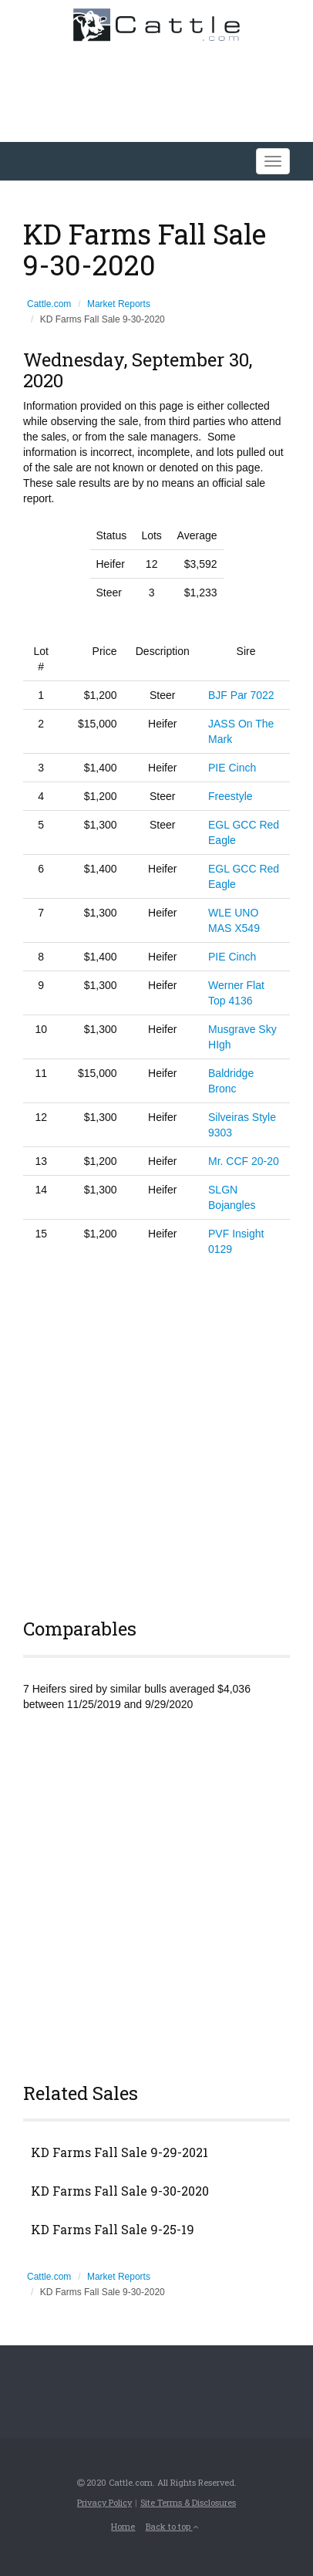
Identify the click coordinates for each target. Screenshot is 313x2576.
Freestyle (230, 796)
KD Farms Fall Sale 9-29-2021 (119, 2152)
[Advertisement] (156, 1435)
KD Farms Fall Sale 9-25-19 (112, 2229)
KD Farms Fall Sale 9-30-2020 (120, 2191)
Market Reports (118, 304)
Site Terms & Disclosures (188, 2502)
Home (123, 2526)
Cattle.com (49, 304)
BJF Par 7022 (241, 695)
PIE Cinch (232, 767)
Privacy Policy (104, 2502)
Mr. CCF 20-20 (243, 1161)
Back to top (172, 2526)
